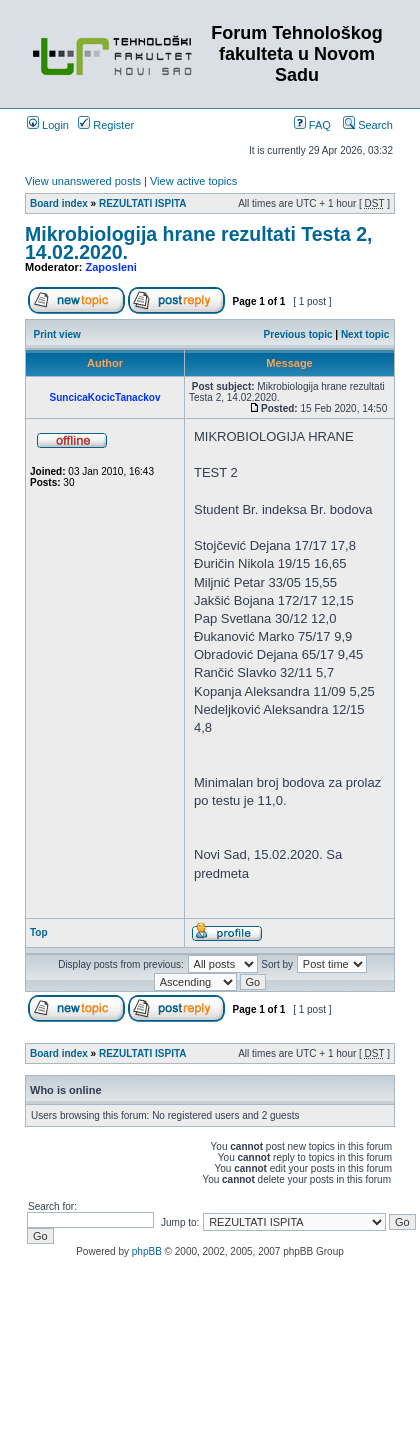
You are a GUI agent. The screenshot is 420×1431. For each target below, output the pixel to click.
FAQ (312, 125)
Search (368, 125)
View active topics (193, 181)
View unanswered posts (83, 181)
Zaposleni (111, 267)
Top (39, 932)
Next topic (365, 334)
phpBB (147, 1251)
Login (48, 125)
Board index (59, 203)
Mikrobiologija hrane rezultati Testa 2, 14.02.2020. (198, 243)
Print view (57, 334)
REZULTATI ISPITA (143, 203)
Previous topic (298, 334)
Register (106, 125)
